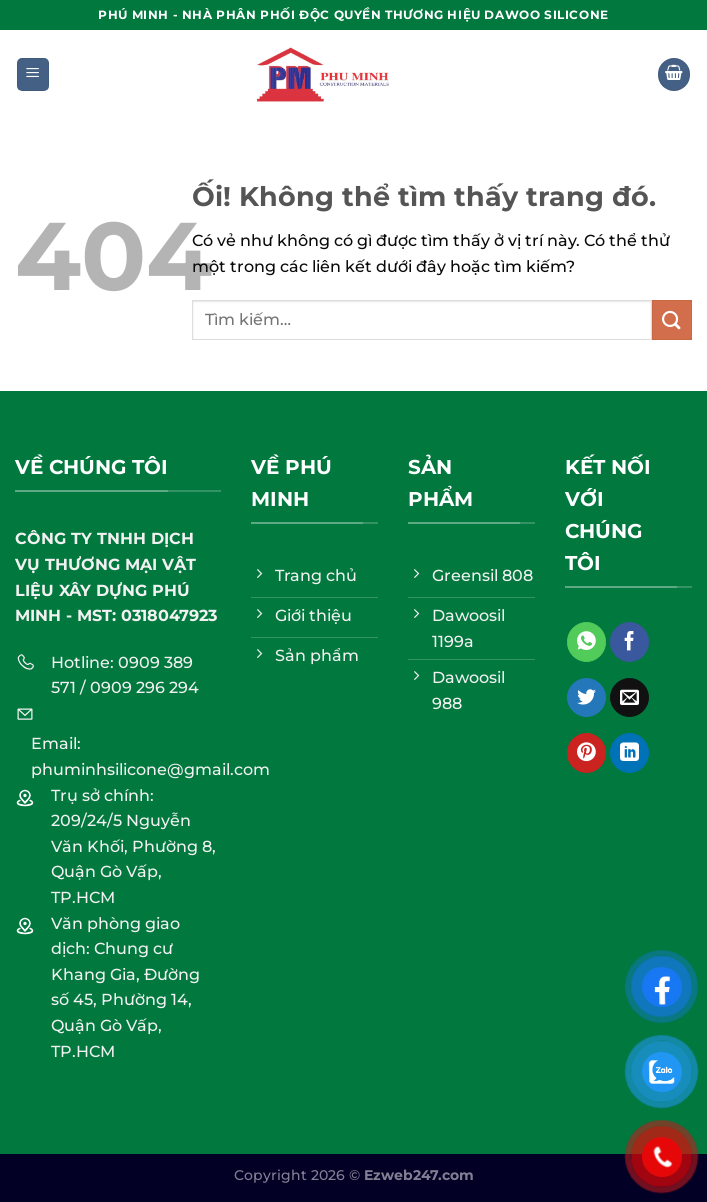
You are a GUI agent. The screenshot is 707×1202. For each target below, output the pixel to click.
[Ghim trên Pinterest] (586, 753)
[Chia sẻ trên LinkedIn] (629, 753)
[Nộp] (672, 319)
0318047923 (169, 615)
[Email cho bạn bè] (629, 698)
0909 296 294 (144, 687)
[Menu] (33, 74)
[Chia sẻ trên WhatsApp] (586, 642)
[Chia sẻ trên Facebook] (629, 642)
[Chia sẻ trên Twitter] (586, 698)
